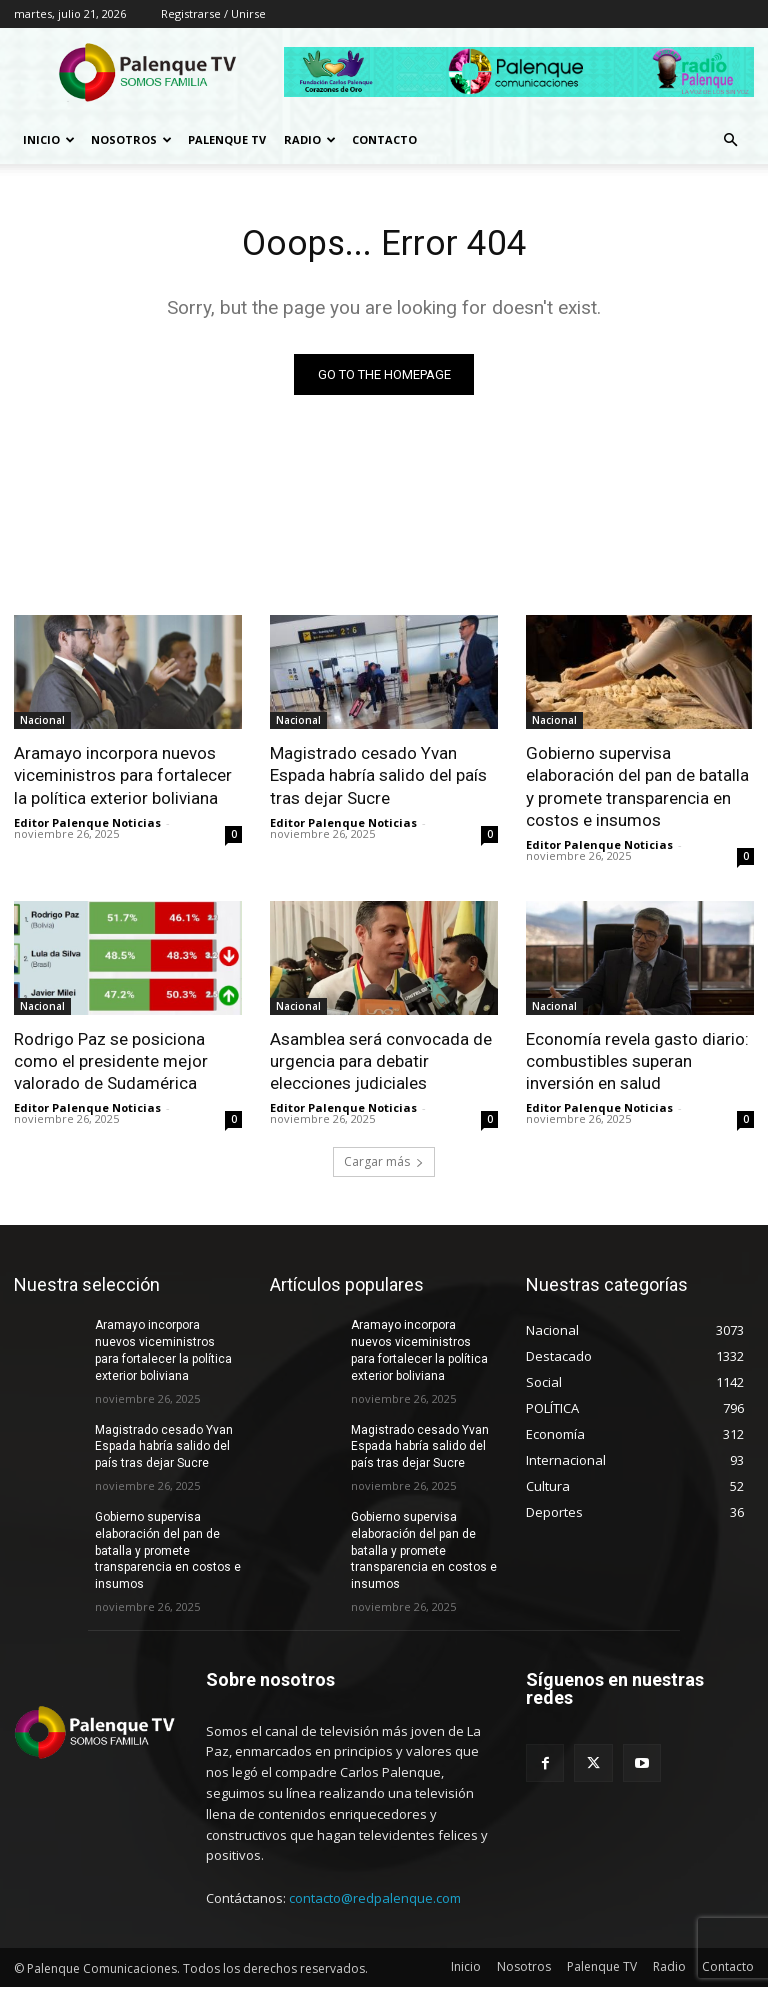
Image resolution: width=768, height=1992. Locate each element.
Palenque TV (227, 139)
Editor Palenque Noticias (87, 826)
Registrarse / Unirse (213, 13)
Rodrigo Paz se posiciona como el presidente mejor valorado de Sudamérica (111, 1065)
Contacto (384, 139)
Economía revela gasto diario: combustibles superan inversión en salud (637, 1065)
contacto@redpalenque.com (375, 1902)
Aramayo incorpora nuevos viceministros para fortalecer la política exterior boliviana (123, 779)
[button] (730, 140)
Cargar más (384, 1166)
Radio (310, 139)
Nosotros (131, 139)
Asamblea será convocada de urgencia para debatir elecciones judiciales (381, 1065)
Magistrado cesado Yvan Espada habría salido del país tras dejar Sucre (378, 779)
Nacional (42, 724)
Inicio (49, 139)
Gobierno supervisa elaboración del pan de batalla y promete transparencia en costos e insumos (168, 1555)
